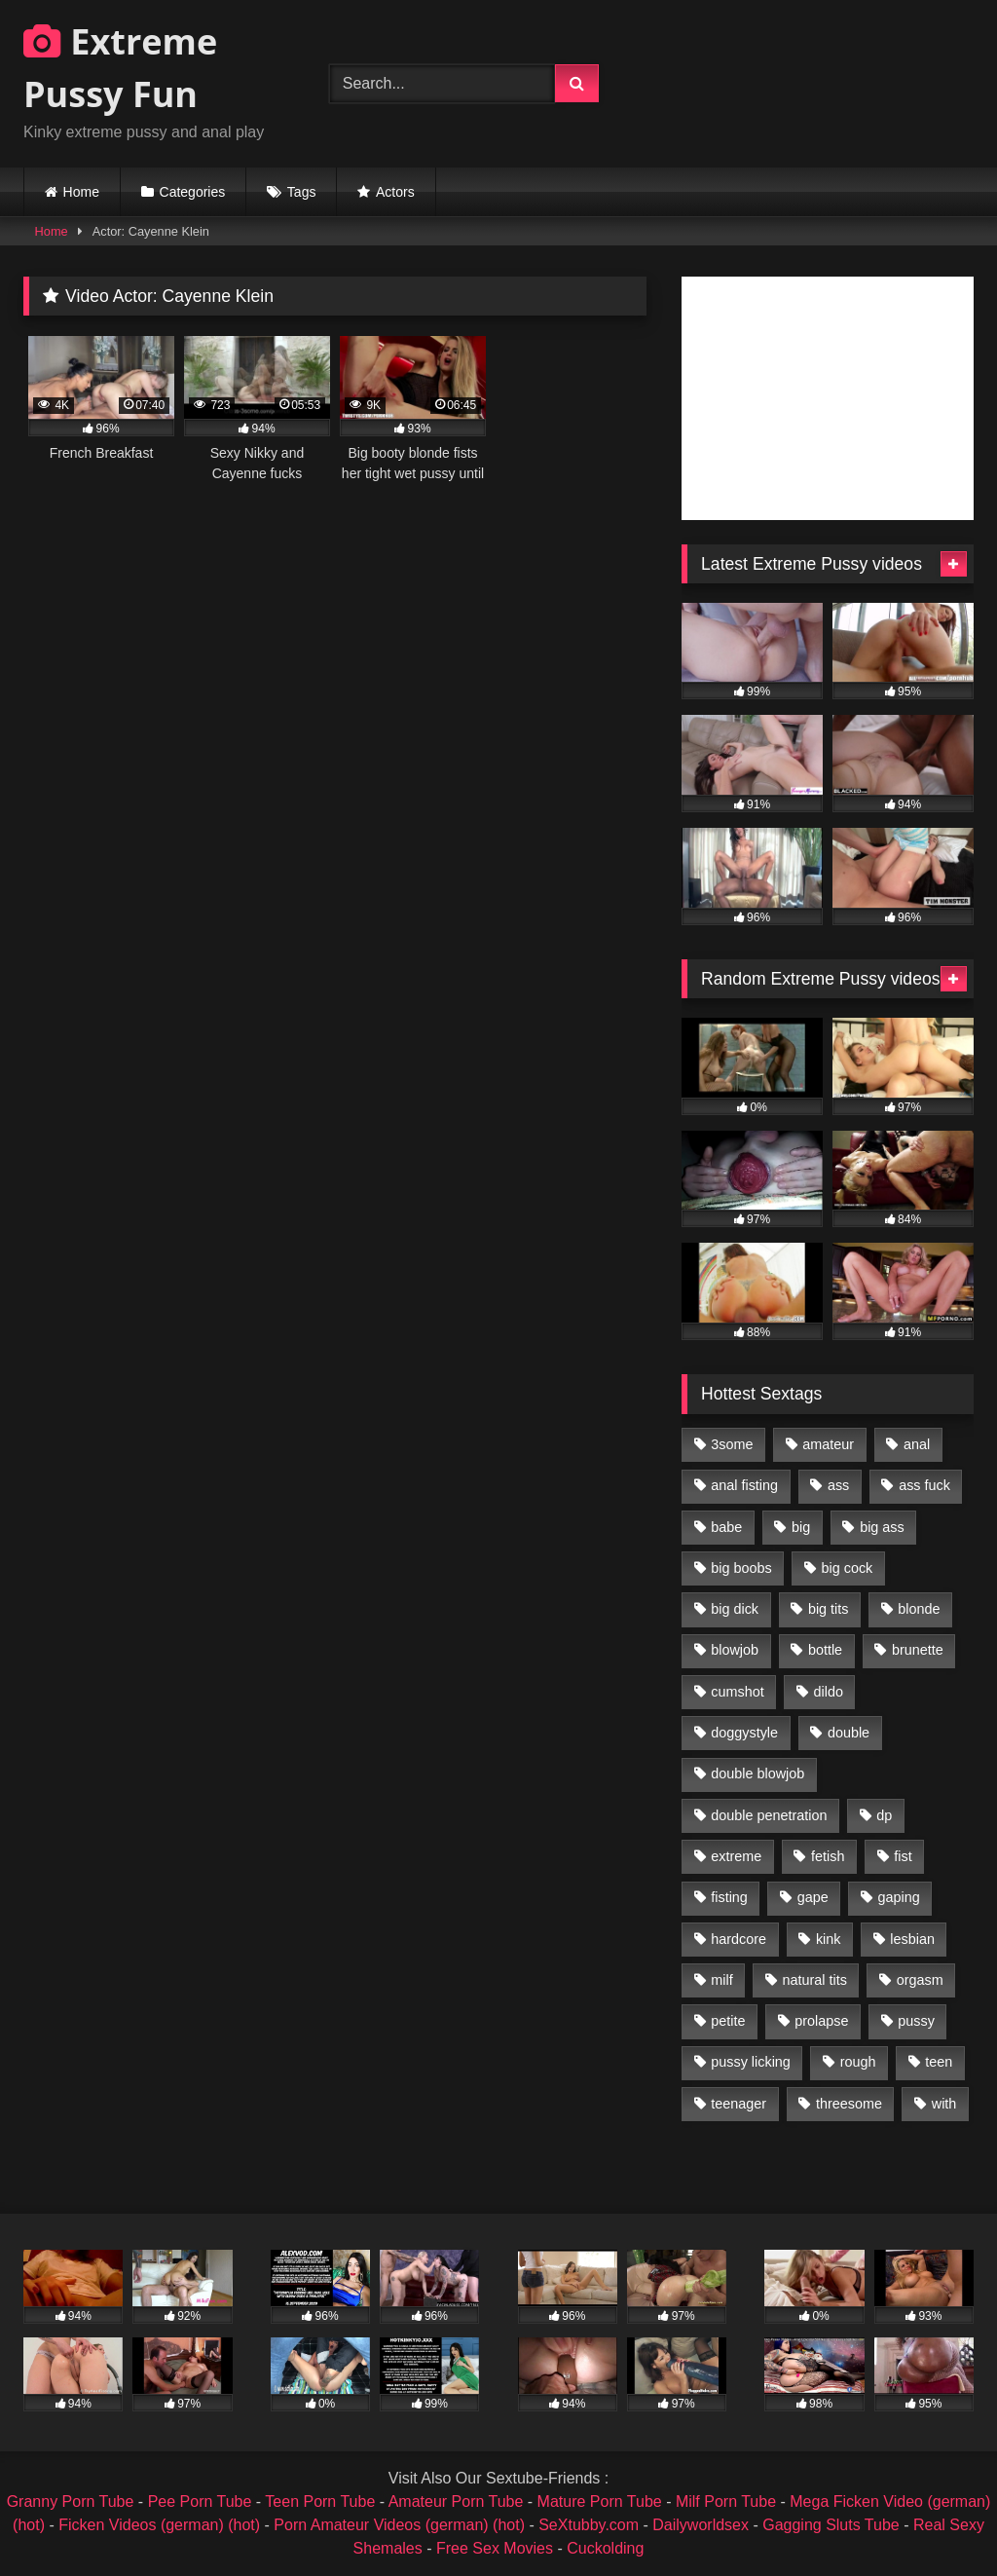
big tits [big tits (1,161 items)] (828, 1609)
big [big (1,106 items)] (801, 1527)
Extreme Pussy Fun (120, 68)
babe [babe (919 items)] (726, 1527)
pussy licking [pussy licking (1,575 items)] (751, 2062)
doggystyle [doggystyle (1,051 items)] (744, 1732)
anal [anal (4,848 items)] (917, 1444)
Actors (395, 192)
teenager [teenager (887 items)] (738, 2103)
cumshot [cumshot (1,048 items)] (737, 1691)
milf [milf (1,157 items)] (721, 1980)
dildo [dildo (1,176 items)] (827, 1691)
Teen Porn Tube (320, 2501)
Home (81, 192)
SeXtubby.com (590, 2525)
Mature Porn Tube (599, 2501)
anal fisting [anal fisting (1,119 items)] (744, 1485)
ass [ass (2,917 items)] (838, 1485)
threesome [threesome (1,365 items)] (849, 2103)
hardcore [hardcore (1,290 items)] (738, 1939)
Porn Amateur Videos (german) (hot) (399, 2525)
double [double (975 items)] (848, 1732)
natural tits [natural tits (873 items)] (814, 1980)
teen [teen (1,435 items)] (938, 2062)
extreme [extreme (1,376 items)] (736, 1856)
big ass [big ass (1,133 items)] (882, 1527)
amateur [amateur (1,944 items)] (828, 1444)
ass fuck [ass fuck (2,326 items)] (924, 1485)
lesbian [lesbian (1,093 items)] (912, 1939)
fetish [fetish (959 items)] (827, 1856)
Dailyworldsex (700, 2525)
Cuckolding (605, 2548)
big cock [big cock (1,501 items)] (847, 1568)
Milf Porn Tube (726, 2501)
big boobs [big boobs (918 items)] (741, 1568)
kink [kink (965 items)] (828, 1939)
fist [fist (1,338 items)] (902, 1856)
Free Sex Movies (494, 2548)
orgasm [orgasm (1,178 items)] (920, 1980)
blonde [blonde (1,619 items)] (919, 1609)
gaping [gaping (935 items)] (899, 1897)
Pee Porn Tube (200, 2501)
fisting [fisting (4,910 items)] (729, 1897)
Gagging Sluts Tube (831, 2525)
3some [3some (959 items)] (732, 1444)
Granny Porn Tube (70, 2501)
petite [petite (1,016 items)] (728, 2021)
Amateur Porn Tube (456, 2501)
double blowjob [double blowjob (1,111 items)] (757, 1773)
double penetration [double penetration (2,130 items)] (769, 1815)
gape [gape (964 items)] (813, 1897)
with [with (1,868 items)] (944, 2103)
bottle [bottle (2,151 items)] (825, 1650)
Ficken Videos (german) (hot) (159, 2525)
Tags (301, 192)
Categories (193, 192)
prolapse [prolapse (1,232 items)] (821, 2021)
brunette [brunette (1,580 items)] (917, 1650)
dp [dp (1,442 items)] (884, 1815)
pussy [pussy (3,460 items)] (916, 2021)
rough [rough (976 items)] (858, 2062)
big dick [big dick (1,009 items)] (734, 1609)
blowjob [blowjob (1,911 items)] (734, 1650)
